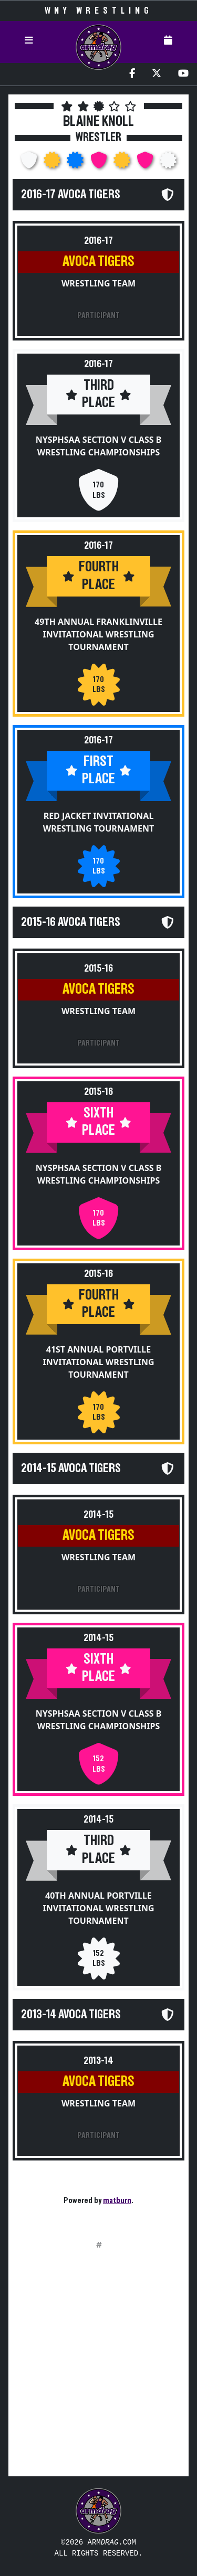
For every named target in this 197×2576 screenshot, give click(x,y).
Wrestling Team (98, 283)
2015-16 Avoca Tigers (70, 922)
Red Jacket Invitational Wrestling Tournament (98, 822)
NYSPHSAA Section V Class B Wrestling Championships (99, 446)
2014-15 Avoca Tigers (71, 1468)
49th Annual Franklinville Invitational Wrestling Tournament (98, 634)
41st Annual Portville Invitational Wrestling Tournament (98, 1362)
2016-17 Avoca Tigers (70, 194)
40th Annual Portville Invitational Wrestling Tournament (98, 1908)
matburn (117, 2200)
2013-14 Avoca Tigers (71, 2014)
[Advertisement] (98, 2369)
